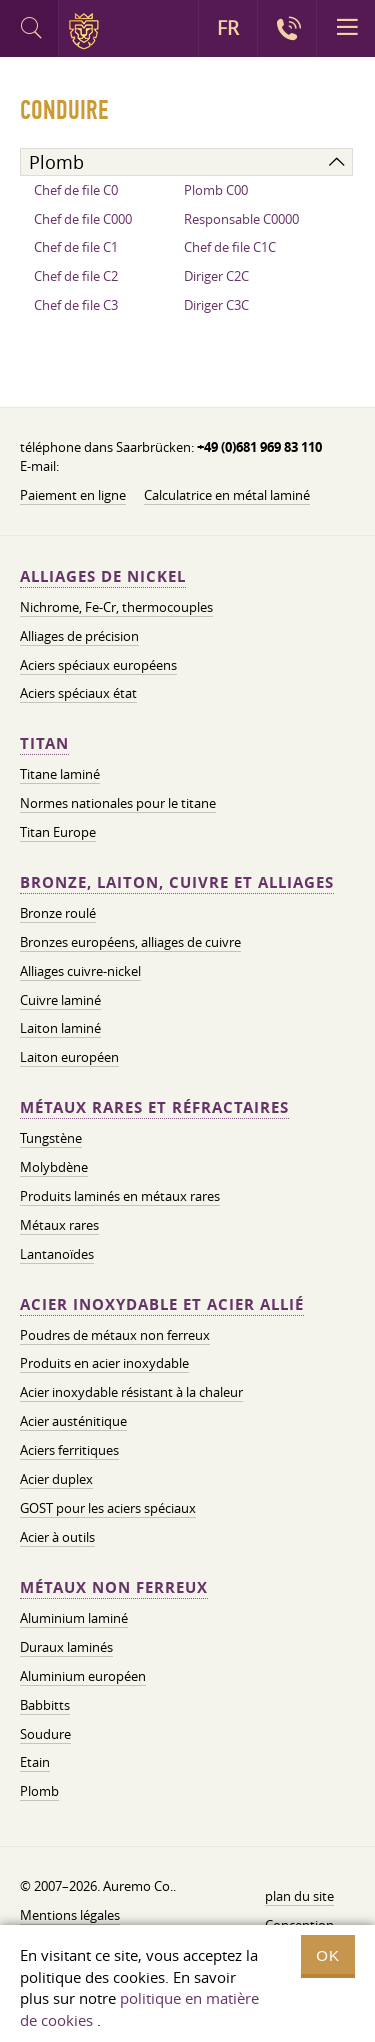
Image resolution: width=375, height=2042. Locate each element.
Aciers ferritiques (69, 1450)
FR (228, 28)
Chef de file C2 (76, 276)
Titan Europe (58, 832)
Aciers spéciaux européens (98, 665)
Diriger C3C (216, 305)
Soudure (45, 1734)
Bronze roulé (58, 913)
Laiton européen (69, 1057)
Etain (35, 1762)
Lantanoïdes (57, 1254)
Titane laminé (60, 774)
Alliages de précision (79, 636)
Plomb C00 (216, 190)
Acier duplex (56, 1479)
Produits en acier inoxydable (104, 1363)
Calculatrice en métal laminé (227, 495)
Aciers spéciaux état (78, 693)
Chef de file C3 (76, 305)
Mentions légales (70, 1915)
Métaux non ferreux (114, 1587)
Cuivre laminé (60, 1000)
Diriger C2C (216, 276)
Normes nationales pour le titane (118, 803)
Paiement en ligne (73, 495)
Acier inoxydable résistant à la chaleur (131, 1392)
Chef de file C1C (230, 247)
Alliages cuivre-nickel (80, 971)
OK (328, 1955)
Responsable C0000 (241, 219)
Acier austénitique (73, 1421)
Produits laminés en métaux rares (120, 1196)
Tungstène (51, 1138)
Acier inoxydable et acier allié (162, 1304)
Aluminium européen (83, 1676)
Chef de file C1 (76, 247)
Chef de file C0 (76, 190)
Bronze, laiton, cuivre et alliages (177, 882)
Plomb (39, 1791)
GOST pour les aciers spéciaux (108, 1508)
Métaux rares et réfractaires (154, 1107)
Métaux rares (59, 1225)
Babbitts (45, 1705)
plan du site (299, 1896)
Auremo (87, 31)
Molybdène (54, 1167)
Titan (44, 743)
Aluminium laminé (74, 1618)
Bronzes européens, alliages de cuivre (130, 942)
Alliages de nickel (103, 576)
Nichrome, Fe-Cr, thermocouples (116, 607)
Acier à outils (57, 1537)
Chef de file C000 (83, 219)
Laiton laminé (60, 1028)
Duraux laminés (66, 1647)
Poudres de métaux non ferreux (115, 1335)
